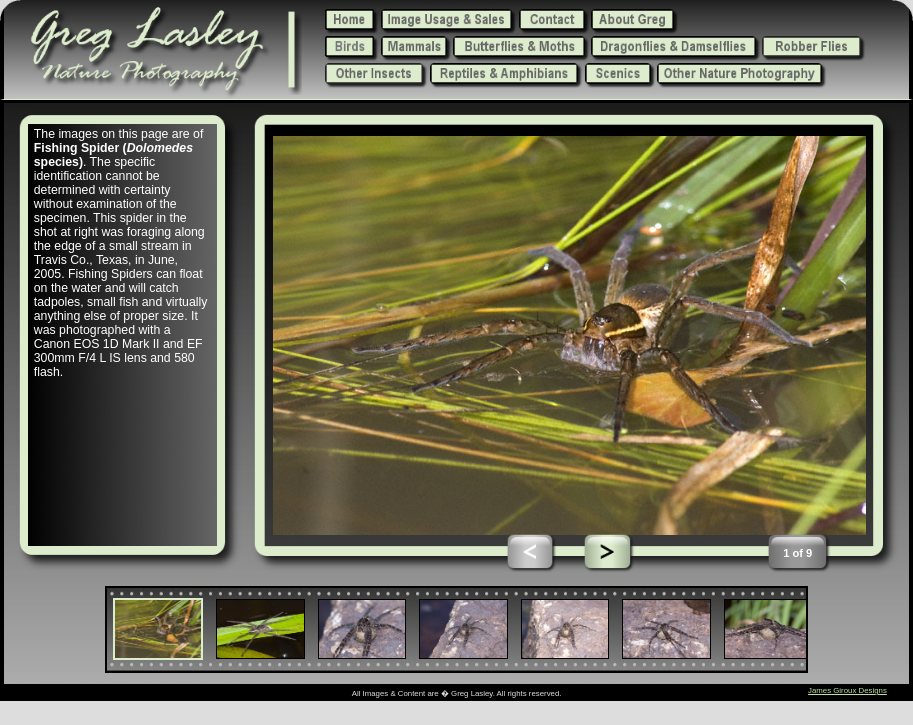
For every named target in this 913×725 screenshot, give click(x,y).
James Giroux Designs (847, 690)
